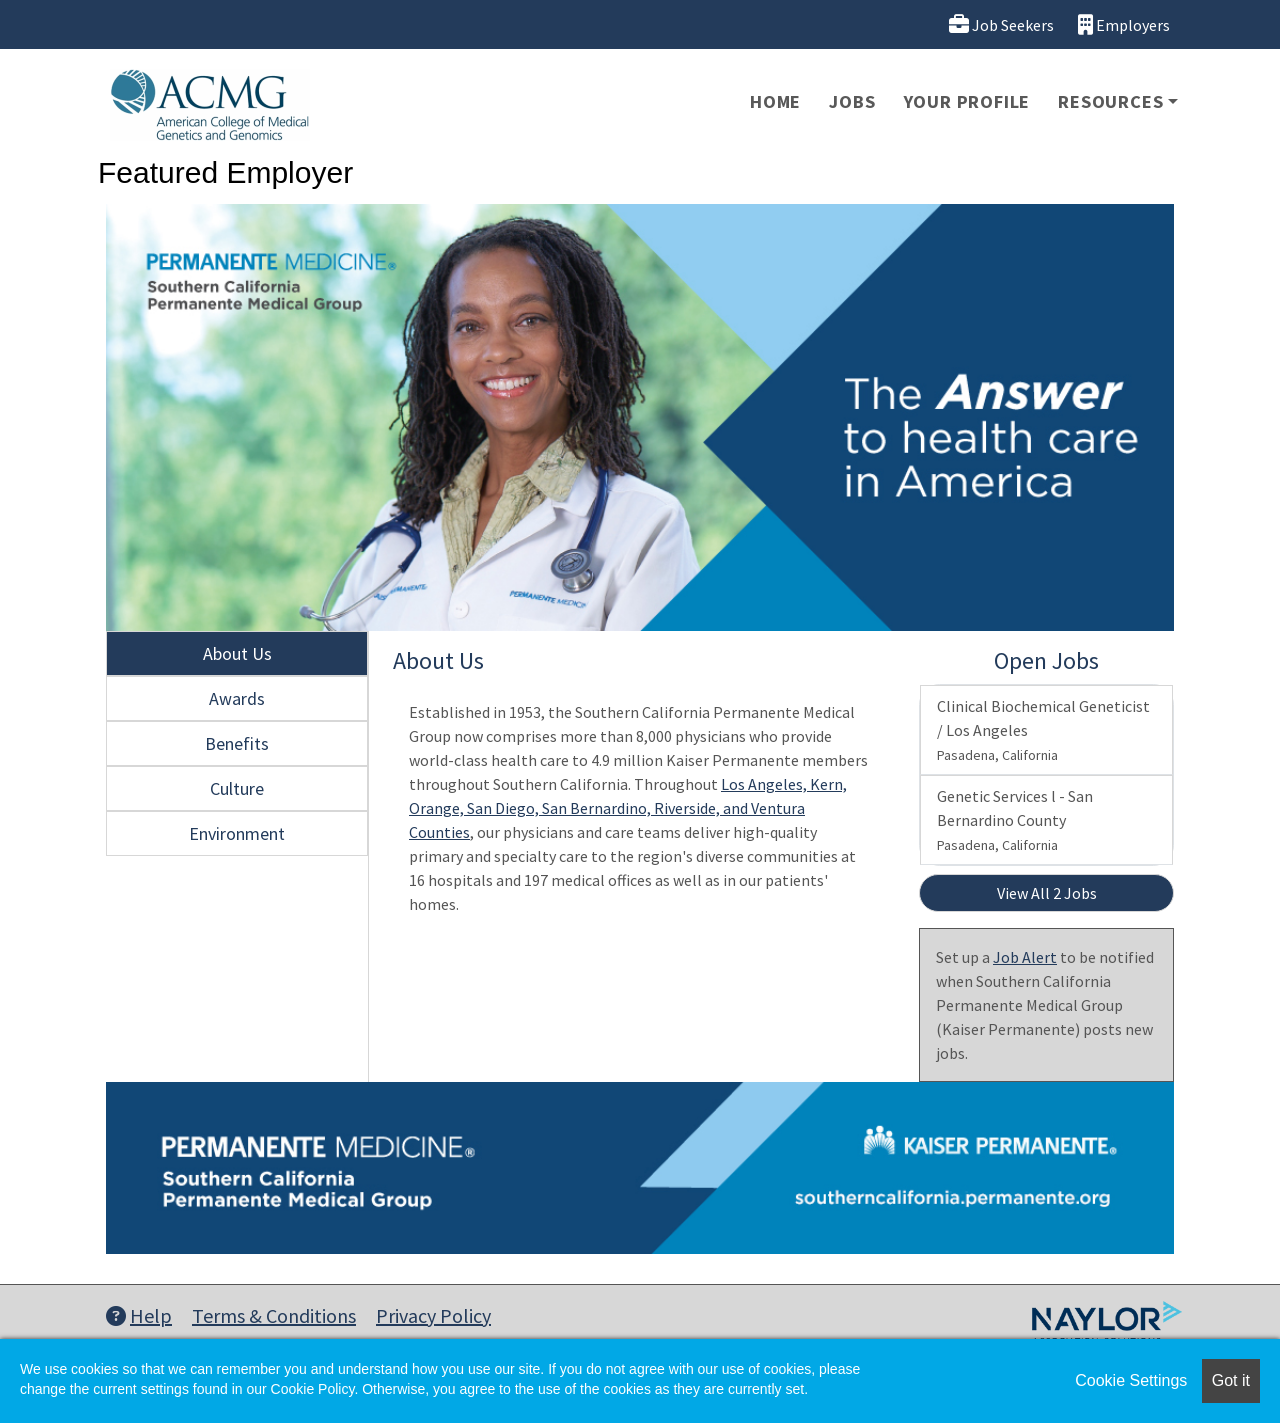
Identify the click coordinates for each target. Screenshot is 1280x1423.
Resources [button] (1110, 101)
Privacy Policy (433, 1315)
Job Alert (1025, 957)
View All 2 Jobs (1047, 893)
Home (775, 101)
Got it (1231, 1380)
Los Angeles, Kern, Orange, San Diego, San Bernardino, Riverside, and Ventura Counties (628, 808)
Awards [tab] (237, 698)
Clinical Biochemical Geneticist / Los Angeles (1043, 730)
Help (139, 1315)
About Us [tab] (237, 653)
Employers (1124, 24)
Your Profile (967, 101)
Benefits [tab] (237, 743)
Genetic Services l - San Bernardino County (1015, 820)
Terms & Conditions (274, 1315)
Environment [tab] (237, 833)
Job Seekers (1001, 24)
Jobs (852, 101)
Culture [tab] (237, 788)
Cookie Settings (1131, 1380)
